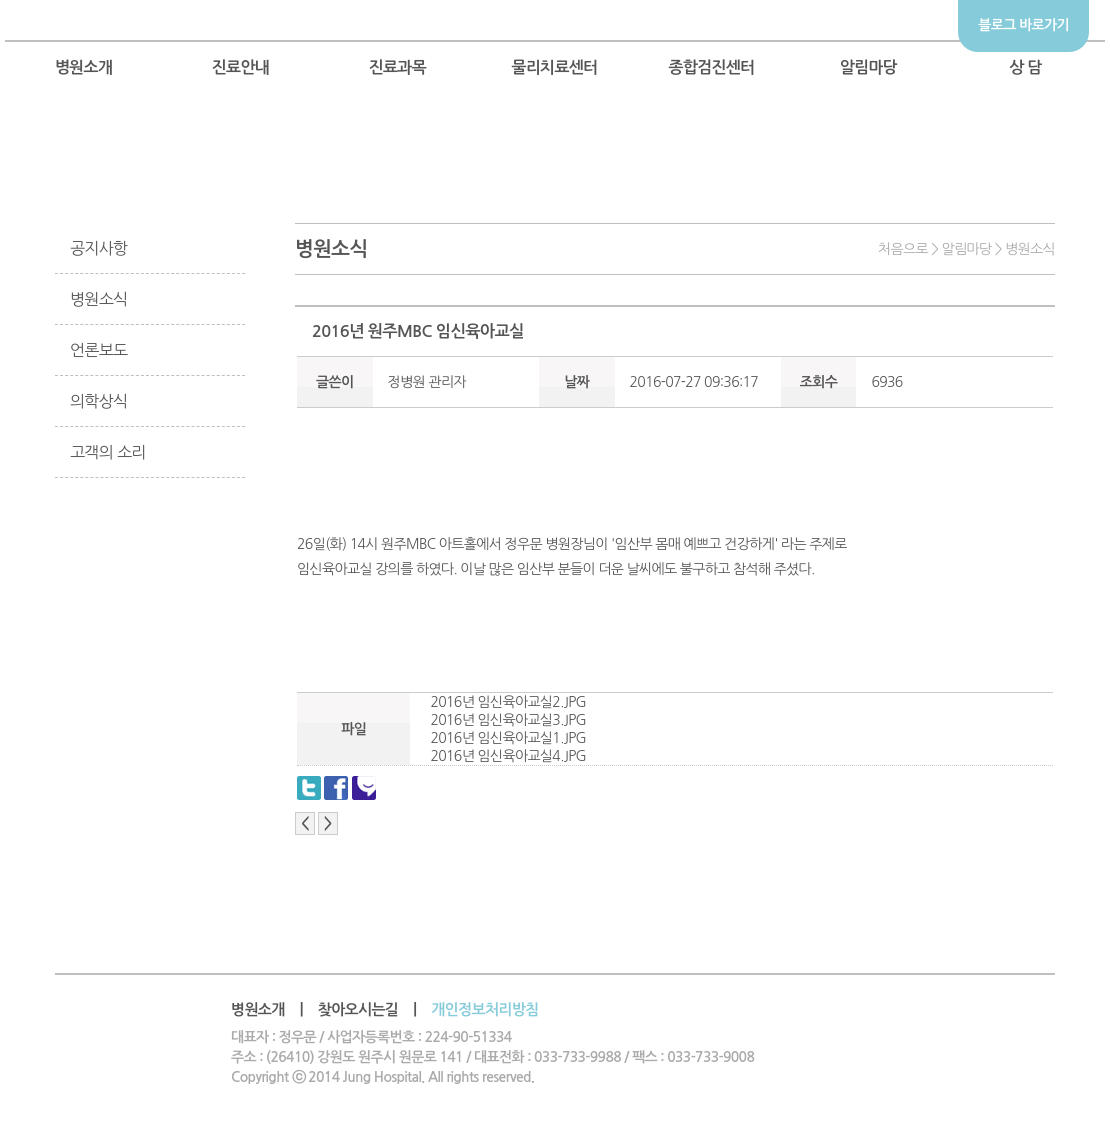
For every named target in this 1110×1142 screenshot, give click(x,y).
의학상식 (99, 401)
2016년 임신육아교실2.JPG (508, 702)
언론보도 (99, 350)
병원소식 (99, 299)
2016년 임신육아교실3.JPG (508, 720)
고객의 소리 (108, 452)
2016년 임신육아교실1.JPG (508, 738)
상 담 (1025, 67)
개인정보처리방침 (484, 1009)
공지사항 (99, 248)
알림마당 (869, 67)
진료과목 (398, 67)
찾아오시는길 (358, 1009)
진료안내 (241, 67)
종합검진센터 (711, 67)
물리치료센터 (554, 67)
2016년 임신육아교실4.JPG (508, 756)
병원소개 (84, 67)
